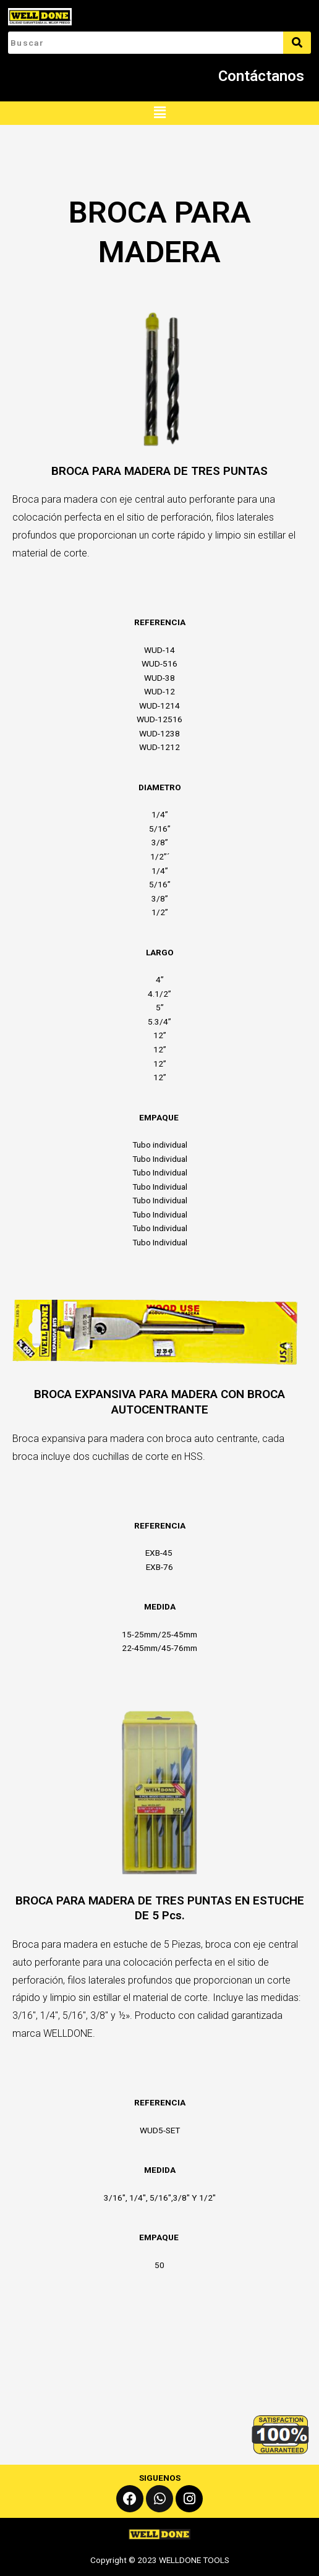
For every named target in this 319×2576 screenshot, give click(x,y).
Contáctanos (261, 76)
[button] (159, 113)
